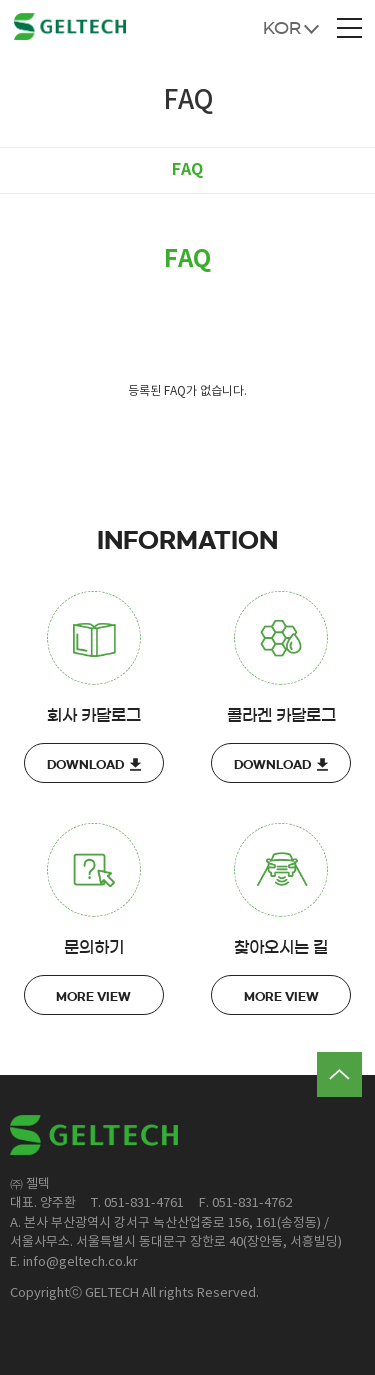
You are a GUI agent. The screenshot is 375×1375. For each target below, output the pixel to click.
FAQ (187, 170)
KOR (282, 28)
